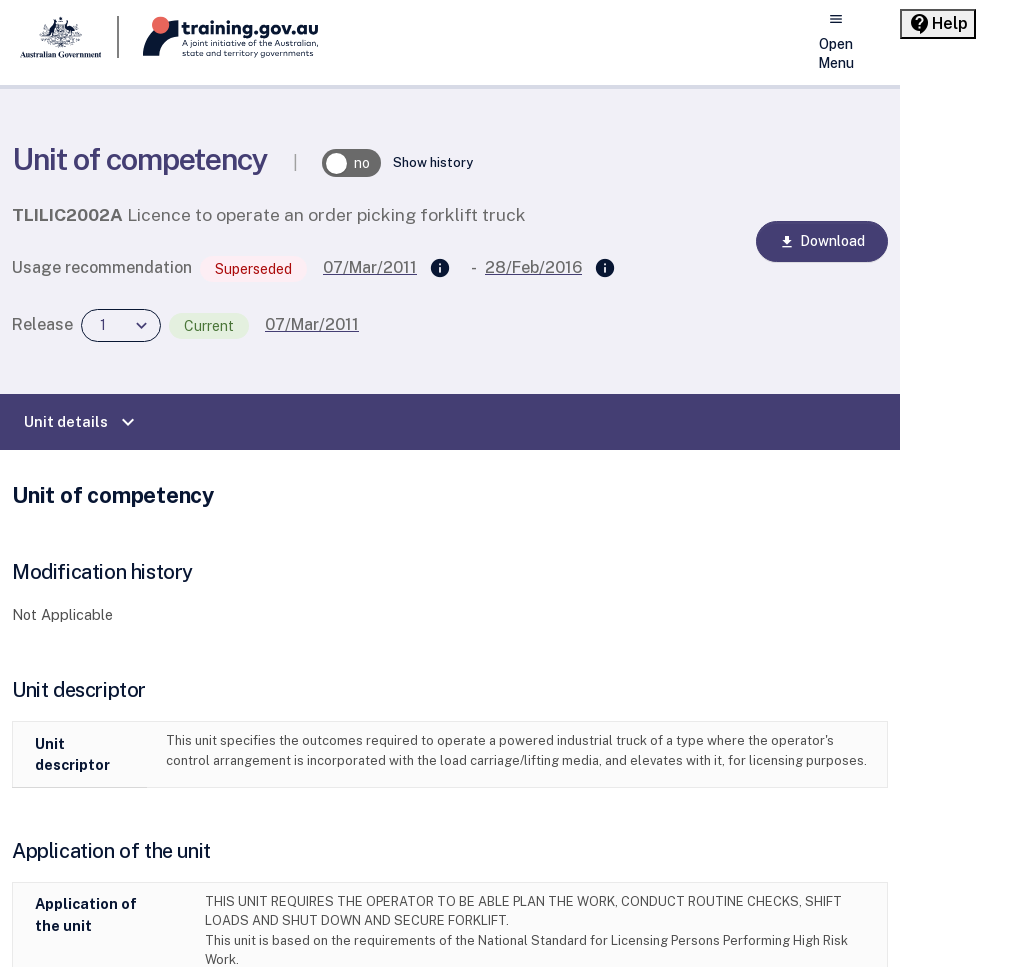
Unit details (82, 422)
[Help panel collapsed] (938, 24)
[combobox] (121, 325)
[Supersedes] (440, 269)
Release (42, 324)
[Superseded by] (605, 269)
